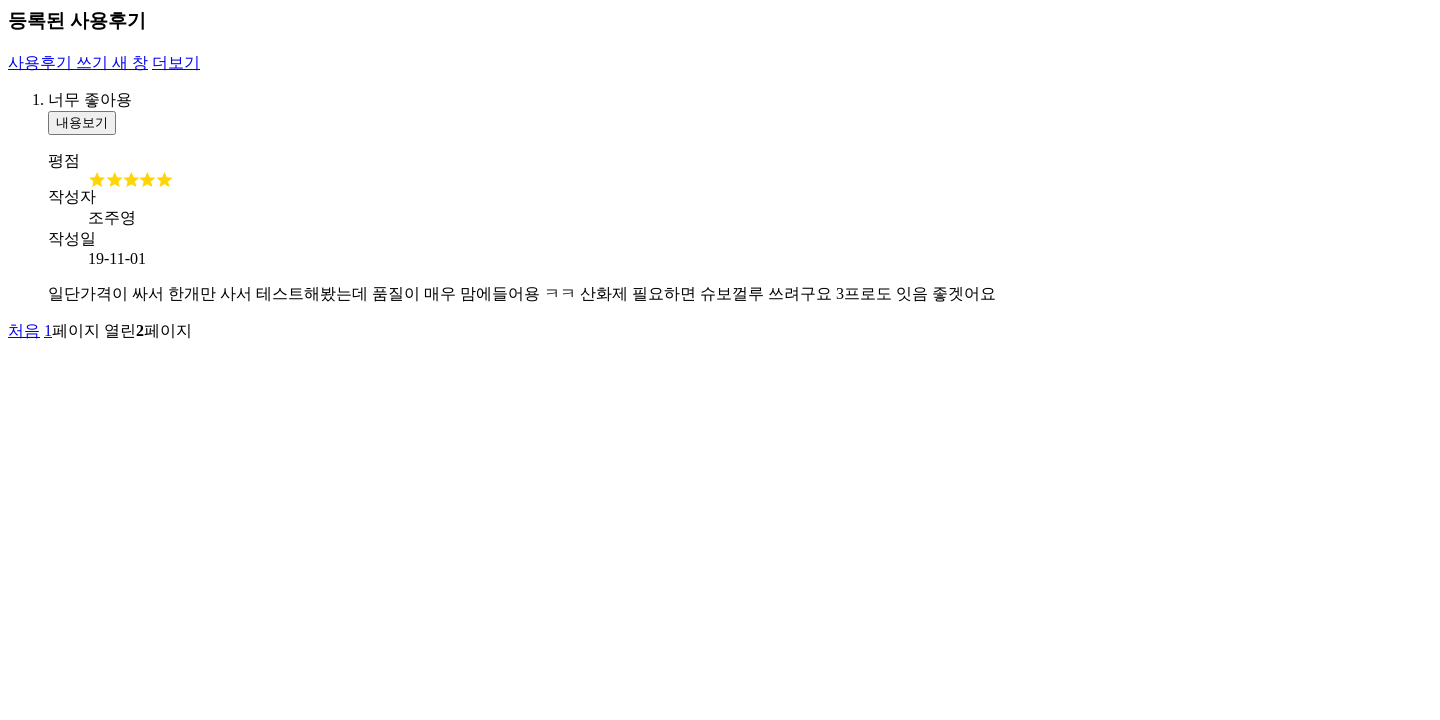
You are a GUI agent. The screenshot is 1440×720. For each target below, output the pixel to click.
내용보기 (82, 122)
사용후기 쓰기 (78, 62)
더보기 (176, 62)
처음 (24, 330)
